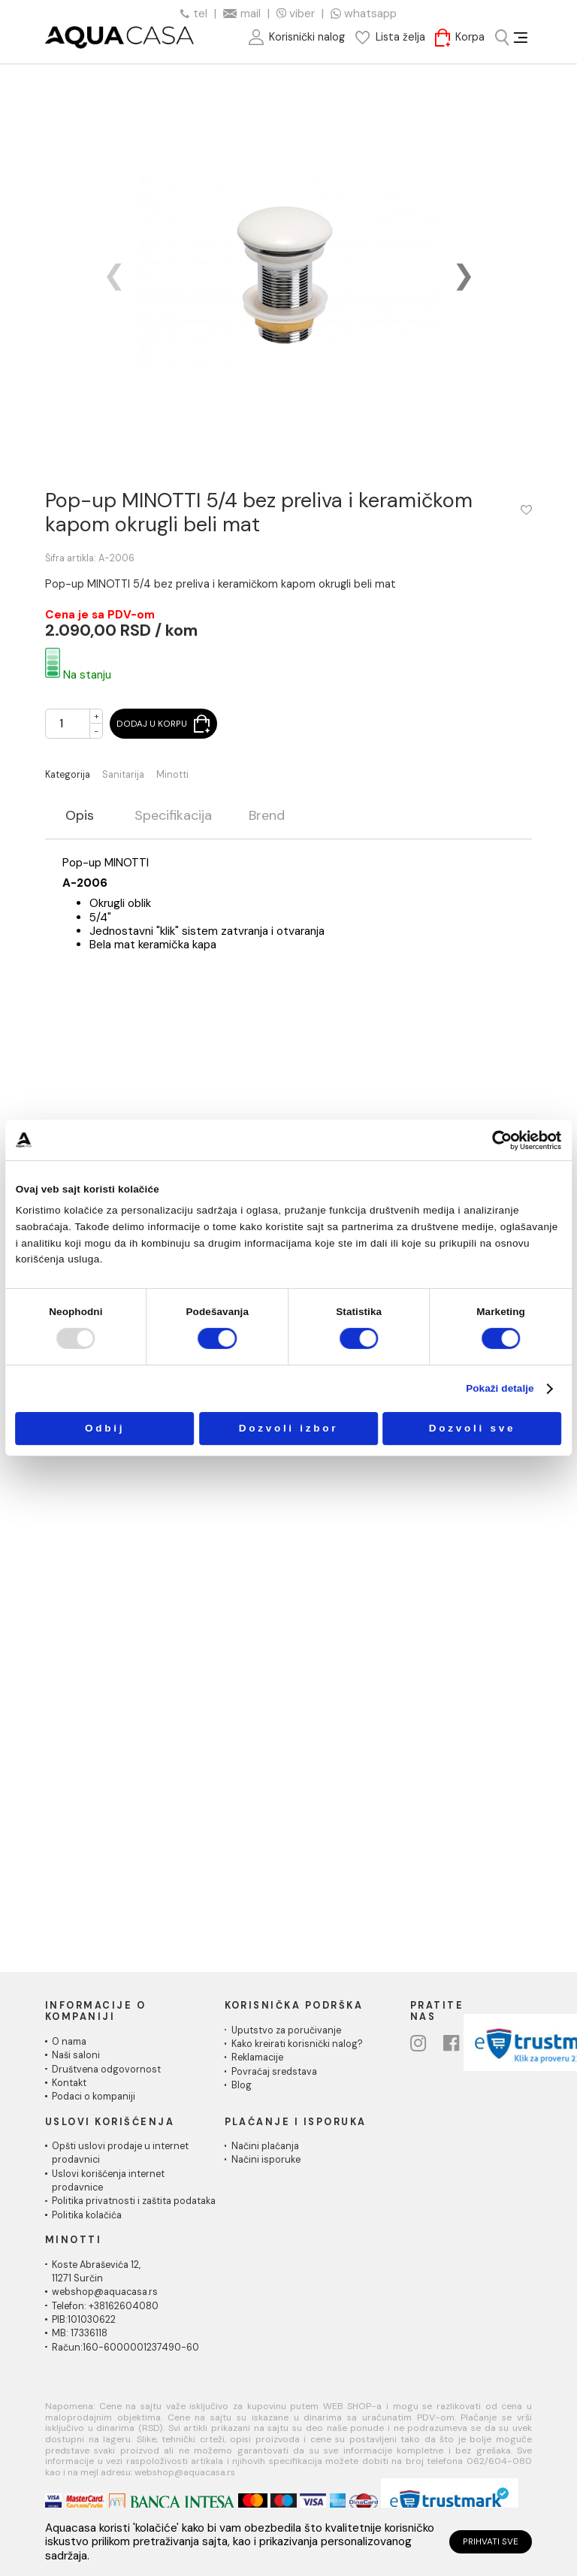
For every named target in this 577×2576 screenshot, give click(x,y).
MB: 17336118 (79, 2333)
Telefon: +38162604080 (105, 2306)
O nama (69, 2042)
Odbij (105, 1428)
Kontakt (69, 2083)
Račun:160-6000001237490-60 (125, 2348)
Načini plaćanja (265, 2146)
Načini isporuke (266, 2160)
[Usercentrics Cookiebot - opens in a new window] (502, 1140)
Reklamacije (257, 2057)
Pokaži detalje (500, 1388)
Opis (79, 816)
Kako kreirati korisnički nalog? (297, 2044)
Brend (267, 816)
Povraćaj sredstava (274, 2072)
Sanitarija (123, 775)
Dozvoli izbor (289, 1428)
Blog (241, 2085)
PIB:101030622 (84, 2320)
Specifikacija (173, 816)
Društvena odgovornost (106, 2070)
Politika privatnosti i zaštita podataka (134, 2201)
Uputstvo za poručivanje (286, 2030)
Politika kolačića (87, 2215)
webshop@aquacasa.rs (105, 2292)
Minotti (172, 775)
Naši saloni (76, 2055)
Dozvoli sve (472, 1428)
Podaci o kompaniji (93, 2097)
